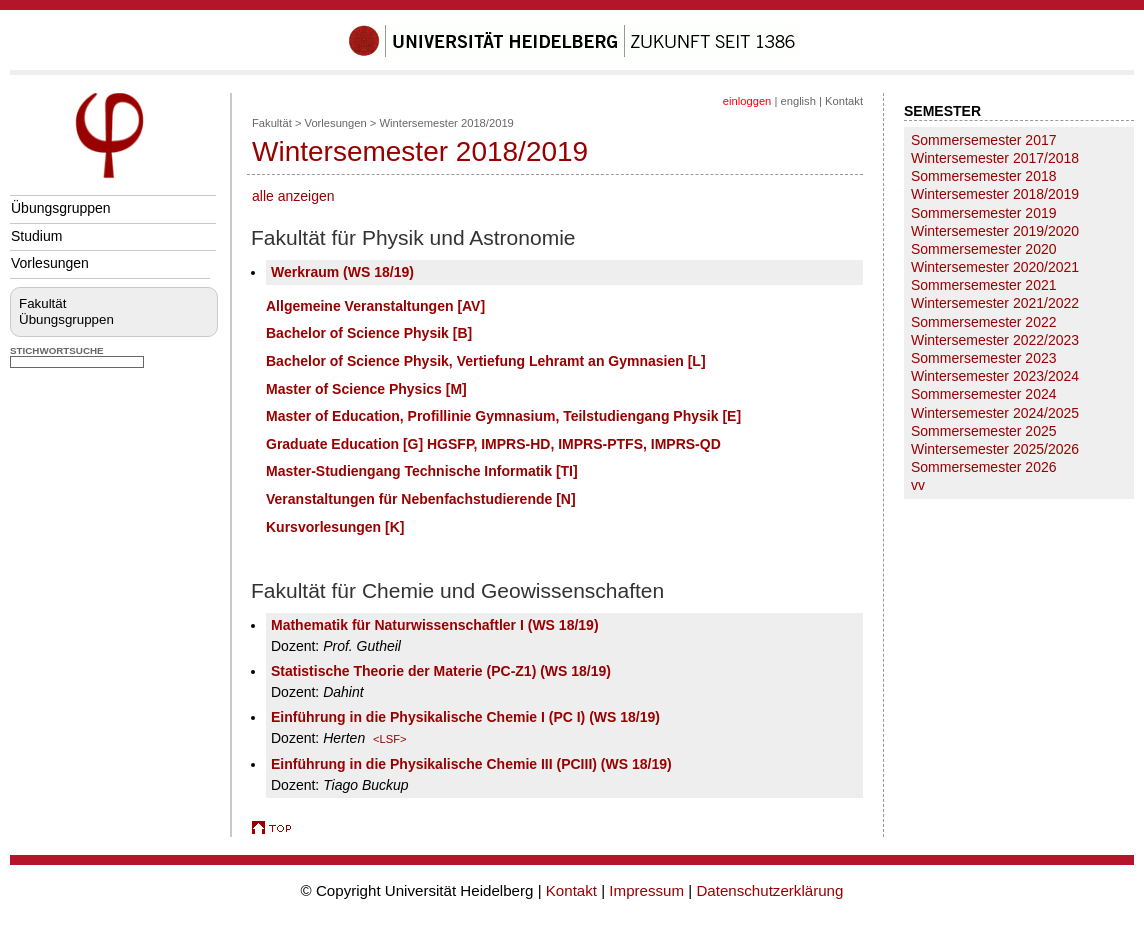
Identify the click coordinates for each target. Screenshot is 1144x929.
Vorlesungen (50, 263)
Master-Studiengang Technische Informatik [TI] (422, 471)
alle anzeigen (293, 196)
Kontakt (844, 101)
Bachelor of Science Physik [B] (369, 333)
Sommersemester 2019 (984, 213)
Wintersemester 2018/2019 (447, 123)
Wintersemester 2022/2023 (995, 340)
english (797, 101)
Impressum (646, 890)
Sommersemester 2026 (984, 467)
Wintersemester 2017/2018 (995, 158)
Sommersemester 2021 (984, 285)
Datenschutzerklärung (769, 890)
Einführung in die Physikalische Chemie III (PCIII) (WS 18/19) (471, 764)
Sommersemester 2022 (984, 322)
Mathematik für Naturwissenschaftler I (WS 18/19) (435, 625)
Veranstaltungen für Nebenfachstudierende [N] (421, 499)
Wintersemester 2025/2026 (995, 449)
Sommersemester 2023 (984, 358)
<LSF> (390, 739)
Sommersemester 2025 (984, 431)
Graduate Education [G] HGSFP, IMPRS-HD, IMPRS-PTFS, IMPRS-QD (493, 444)
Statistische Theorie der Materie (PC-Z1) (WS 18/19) (441, 671)
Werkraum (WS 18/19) (342, 272)
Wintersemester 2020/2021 (995, 267)
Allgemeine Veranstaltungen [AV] (375, 306)
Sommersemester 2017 (984, 140)
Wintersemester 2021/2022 (995, 303)
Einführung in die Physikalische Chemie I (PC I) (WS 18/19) (465, 717)
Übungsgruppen (61, 208)
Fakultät (42, 303)
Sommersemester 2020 (984, 249)
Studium (36, 236)
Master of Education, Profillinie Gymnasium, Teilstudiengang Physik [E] (503, 416)
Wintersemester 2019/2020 (995, 231)
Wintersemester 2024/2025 (995, 413)
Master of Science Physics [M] (366, 389)
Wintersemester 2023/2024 (995, 376)
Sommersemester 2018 (984, 176)
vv (918, 485)
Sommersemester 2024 (984, 394)
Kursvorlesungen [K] (335, 527)
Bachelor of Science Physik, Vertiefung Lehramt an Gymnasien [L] (486, 361)
